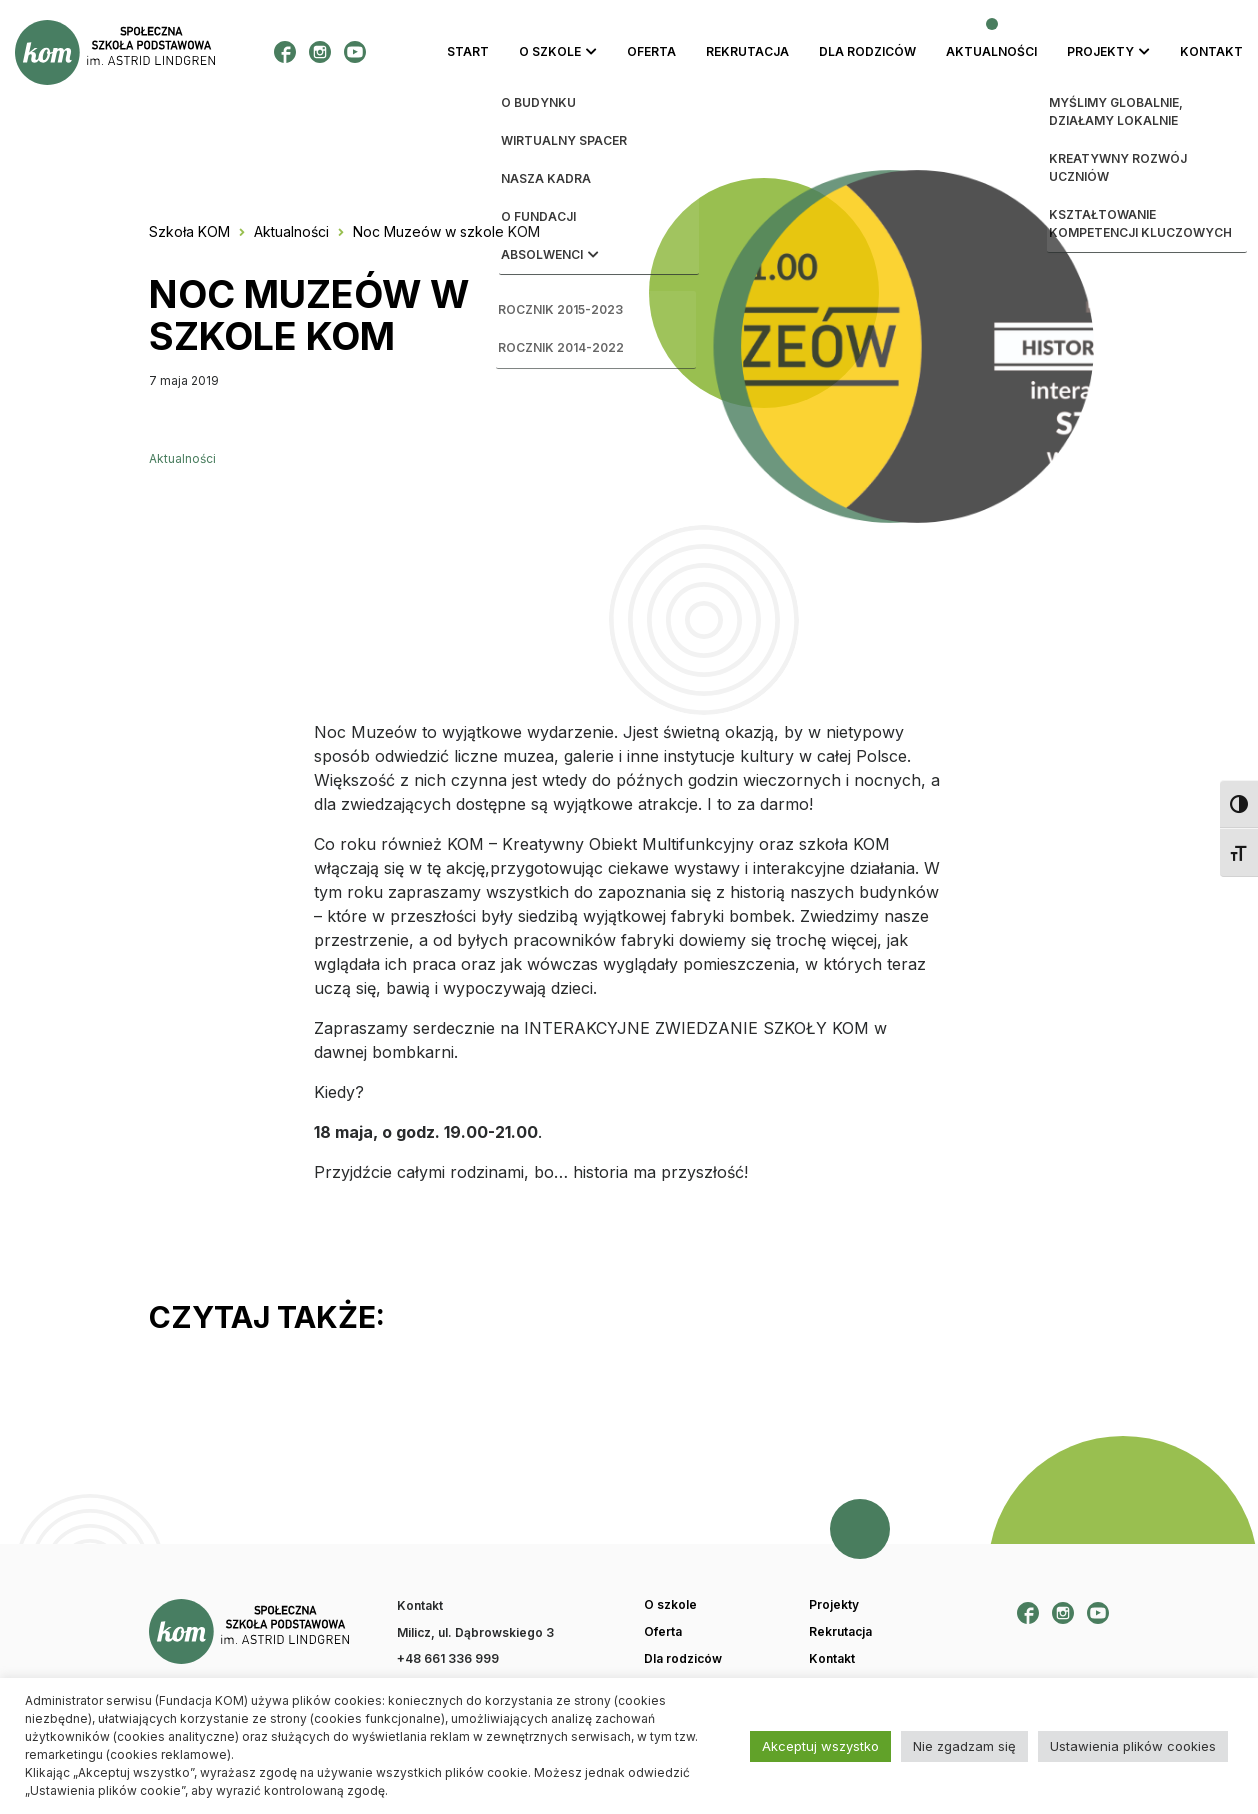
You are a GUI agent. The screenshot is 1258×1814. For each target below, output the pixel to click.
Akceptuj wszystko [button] (820, 1746)
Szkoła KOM (189, 231)
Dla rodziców (867, 51)
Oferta (651, 51)
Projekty (1100, 51)
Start (468, 51)
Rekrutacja (747, 51)
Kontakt (1211, 51)
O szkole (550, 51)
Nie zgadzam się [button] (964, 1746)
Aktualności (991, 51)
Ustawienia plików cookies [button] (1133, 1746)
